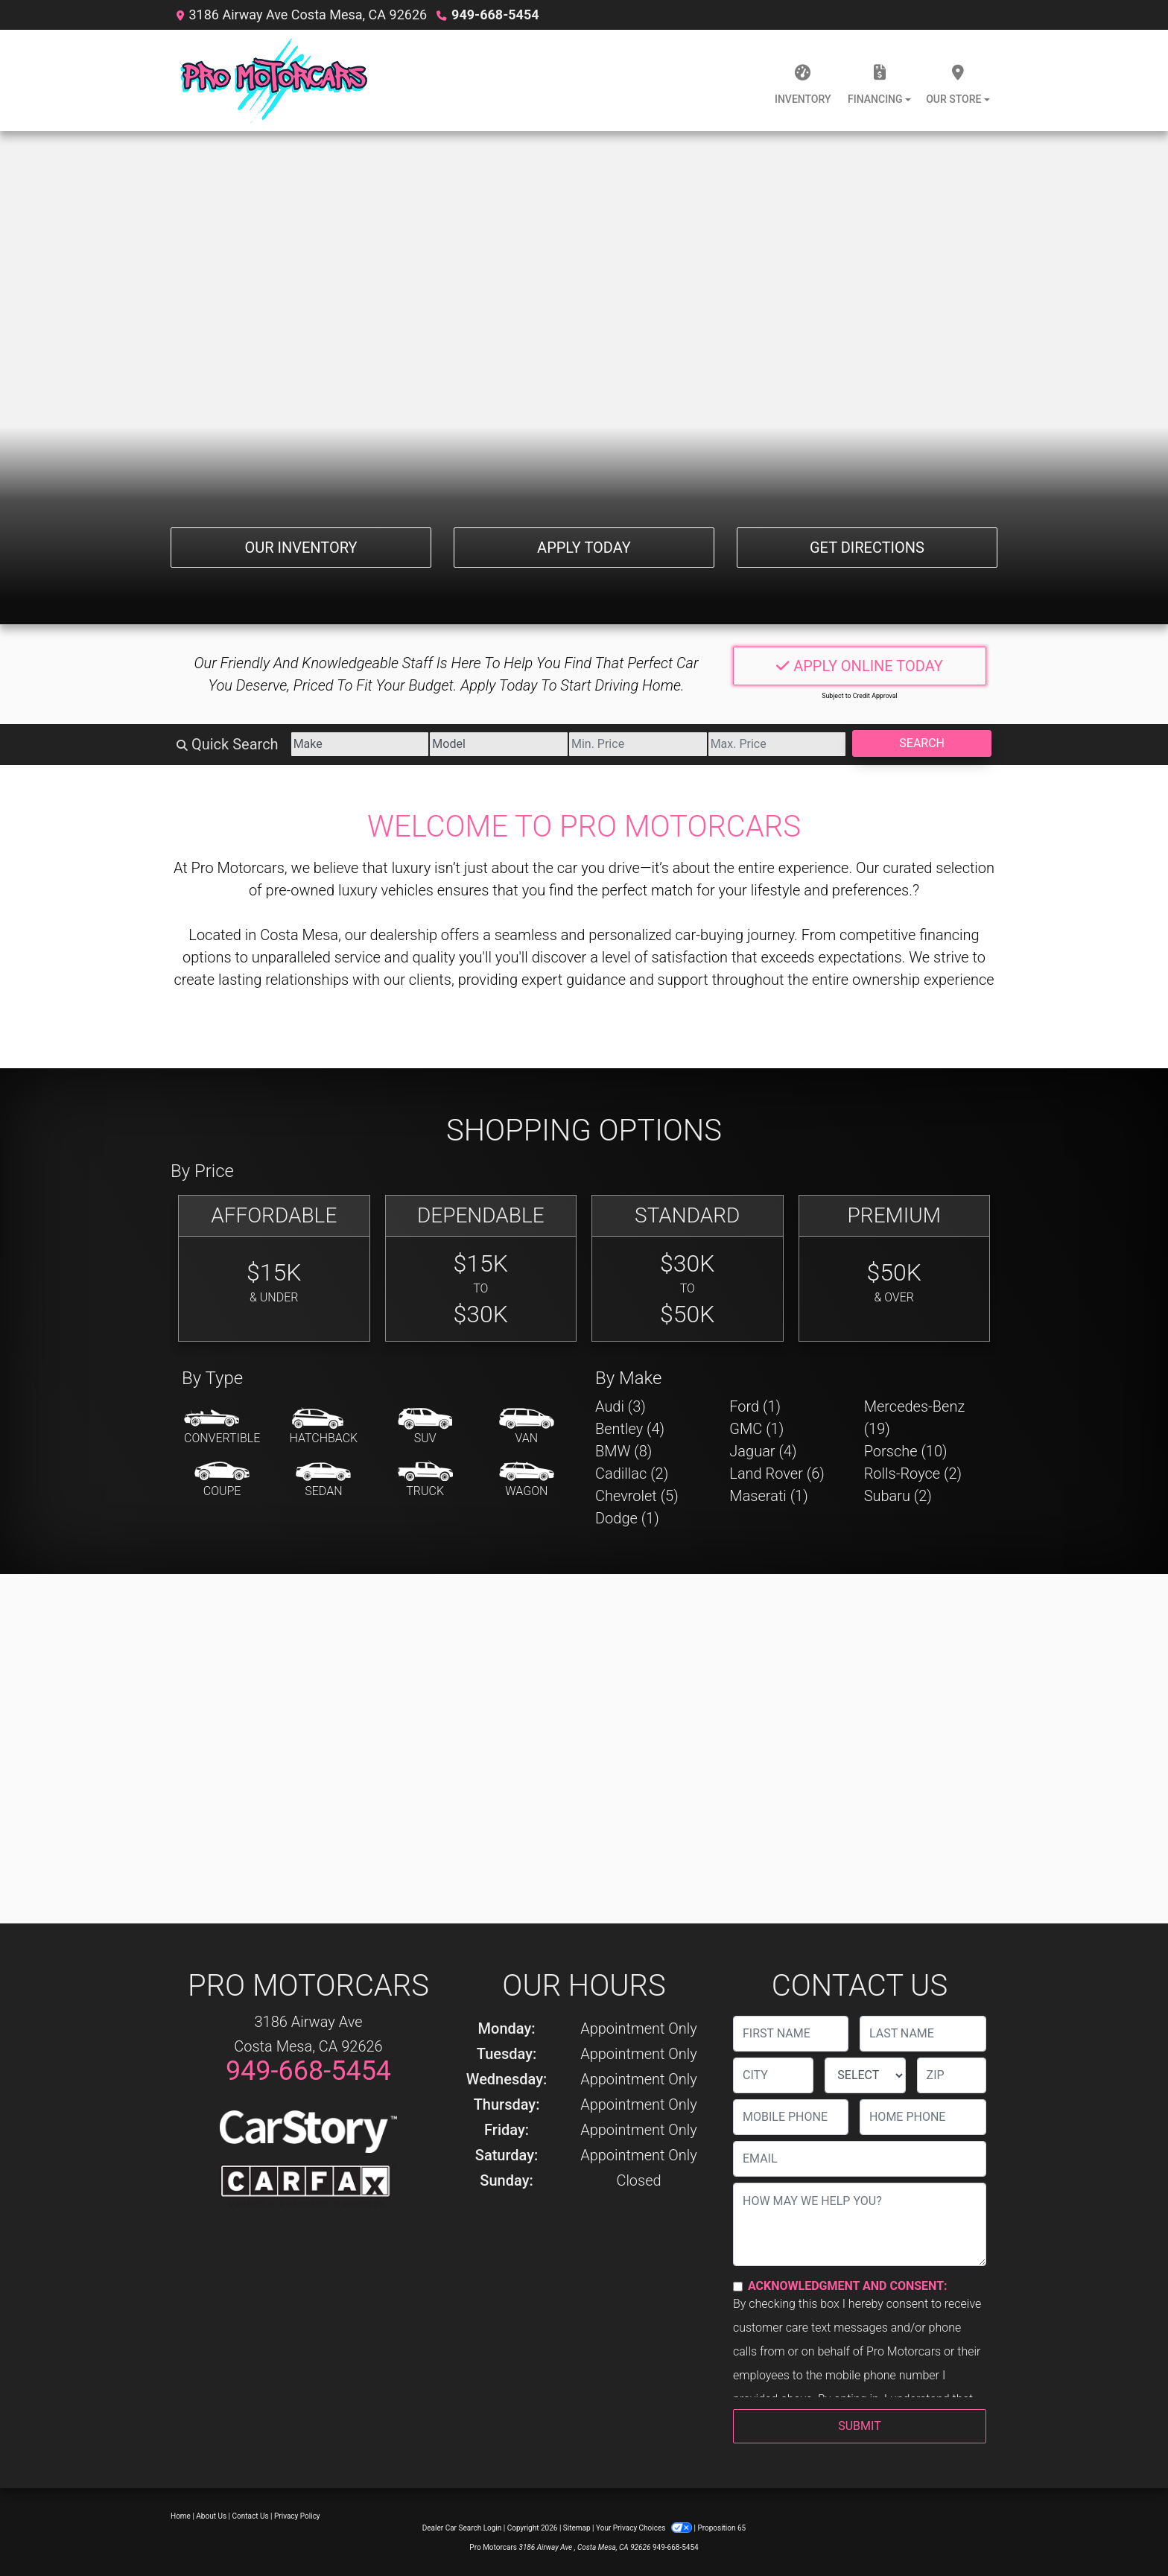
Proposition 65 (721, 2528)
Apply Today (584, 547)
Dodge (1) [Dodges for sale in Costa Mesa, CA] (627, 1518)
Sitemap (577, 2528)
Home (181, 2516)
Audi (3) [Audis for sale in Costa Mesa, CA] (620, 1406)
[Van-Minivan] (526, 1427)
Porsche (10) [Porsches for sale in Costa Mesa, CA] (906, 1451)
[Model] (498, 744)
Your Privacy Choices (645, 2528)
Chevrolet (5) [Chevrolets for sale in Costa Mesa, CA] (637, 1496)
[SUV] (425, 1427)
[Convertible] (222, 1427)
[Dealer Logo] (274, 80)
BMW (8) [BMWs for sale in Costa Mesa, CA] (623, 1451)
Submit (859, 2426)
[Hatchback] (324, 1427)
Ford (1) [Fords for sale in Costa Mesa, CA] (755, 1406)
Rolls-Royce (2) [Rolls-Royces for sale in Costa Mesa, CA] (913, 1473)
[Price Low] (638, 744)
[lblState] (865, 2075)
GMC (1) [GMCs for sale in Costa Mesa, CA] (756, 1429)
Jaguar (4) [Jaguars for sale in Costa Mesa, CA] (762, 1451)
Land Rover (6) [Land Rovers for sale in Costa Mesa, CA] (776, 1473)
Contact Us (250, 2516)
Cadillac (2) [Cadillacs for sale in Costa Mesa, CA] (631, 1473)
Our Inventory (300, 547)
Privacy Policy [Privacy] (297, 2516)
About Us (211, 2516)
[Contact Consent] (738, 2286)
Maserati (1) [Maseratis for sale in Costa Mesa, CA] (768, 1496)
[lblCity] (773, 2075)
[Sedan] (323, 1480)
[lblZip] (951, 2075)
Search (922, 743)
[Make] (360, 744)
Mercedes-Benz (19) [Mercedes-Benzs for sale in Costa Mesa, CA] (914, 1418)
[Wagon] (526, 1480)
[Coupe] (222, 1480)
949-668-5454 (495, 14)
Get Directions (867, 547)
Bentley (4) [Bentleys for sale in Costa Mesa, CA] (629, 1429)
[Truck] (425, 1480)
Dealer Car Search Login (462, 2528)
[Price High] (777, 744)
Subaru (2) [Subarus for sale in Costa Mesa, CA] (898, 1496)
